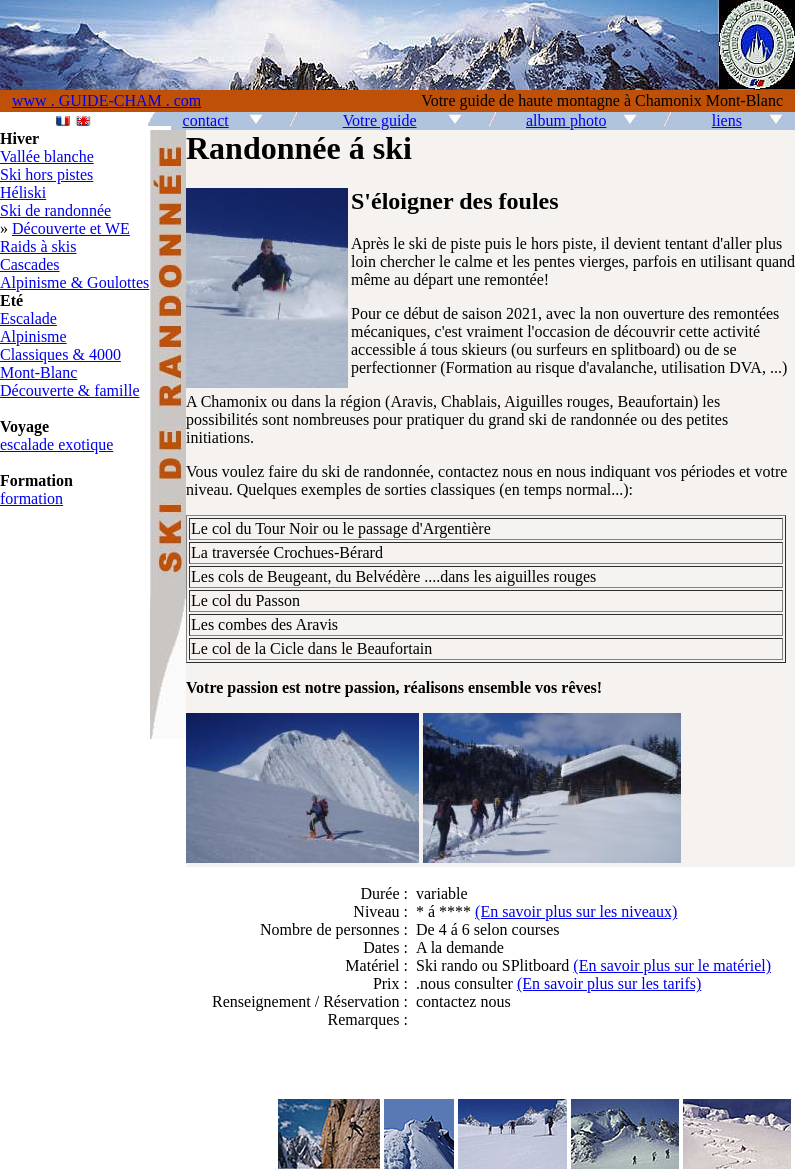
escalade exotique (56, 444)
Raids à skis (38, 246)
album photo (566, 120)
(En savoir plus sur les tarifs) (609, 983)
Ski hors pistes (46, 174)
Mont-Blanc (38, 372)
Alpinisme (33, 336)
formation (31, 498)
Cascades (30, 264)
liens (727, 120)
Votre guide (380, 120)
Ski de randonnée (55, 210)
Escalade (28, 318)
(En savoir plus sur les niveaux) (576, 911)
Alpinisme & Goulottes (74, 282)
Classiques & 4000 (60, 354)
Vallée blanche (47, 156)
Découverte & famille (70, 390)
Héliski (23, 192)
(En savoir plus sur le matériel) (672, 965)
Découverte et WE (71, 228)
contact (206, 120)
